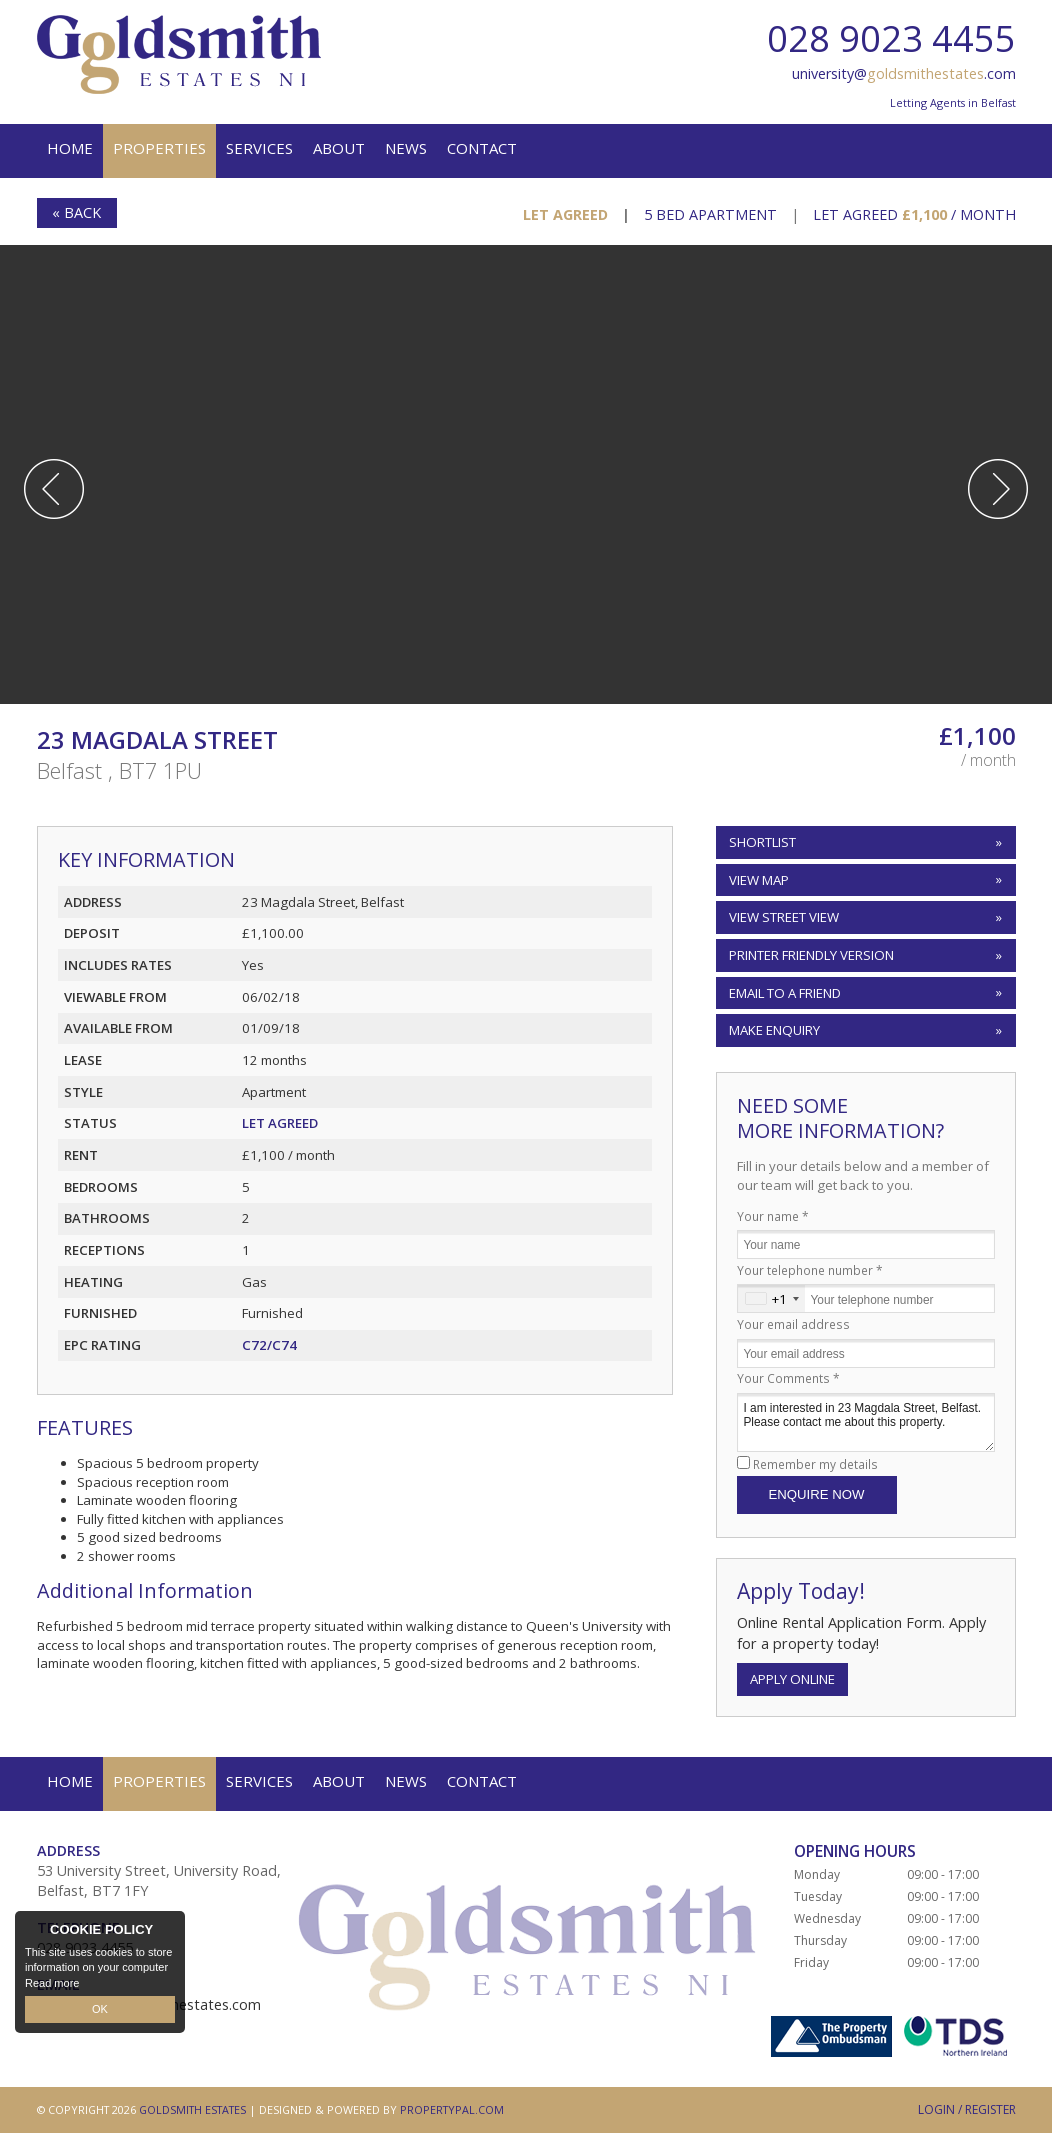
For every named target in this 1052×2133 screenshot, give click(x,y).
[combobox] (771, 1298)
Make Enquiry (774, 1030)
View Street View (784, 917)
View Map (759, 880)
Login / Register (967, 2109)
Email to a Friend (785, 993)
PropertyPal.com (452, 2109)
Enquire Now (817, 1494)
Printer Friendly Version (808, 954)
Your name (773, 1216)
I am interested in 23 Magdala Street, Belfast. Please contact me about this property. (866, 1422)
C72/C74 (269, 1345)
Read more (52, 1982)
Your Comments (788, 1378)
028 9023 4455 (891, 38)
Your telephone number (810, 1270)
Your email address (793, 1324)
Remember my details (815, 1464)
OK (100, 2009)
